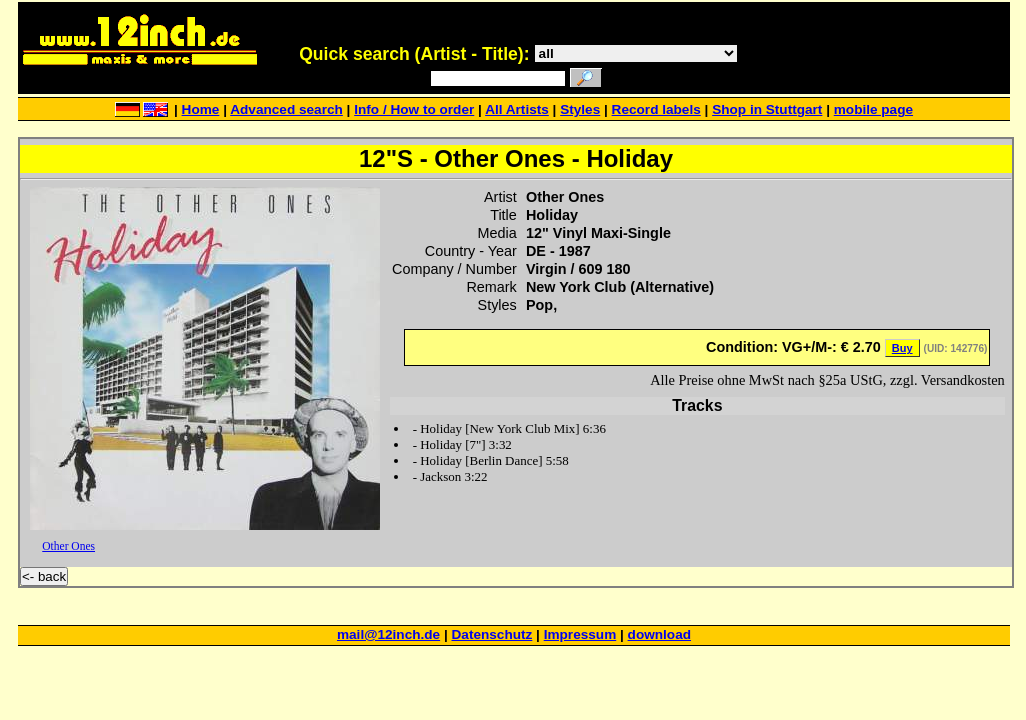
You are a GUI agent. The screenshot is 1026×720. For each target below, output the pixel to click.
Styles (580, 109)
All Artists (517, 109)
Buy (902, 348)
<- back (44, 576)
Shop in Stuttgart (767, 109)
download (659, 634)
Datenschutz (492, 634)
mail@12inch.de (388, 634)
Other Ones (68, 546)
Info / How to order (414, 109)
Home (201, 109)
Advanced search (286, 109)
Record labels (656, 109)
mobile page (873, 109)
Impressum (580, 634)
